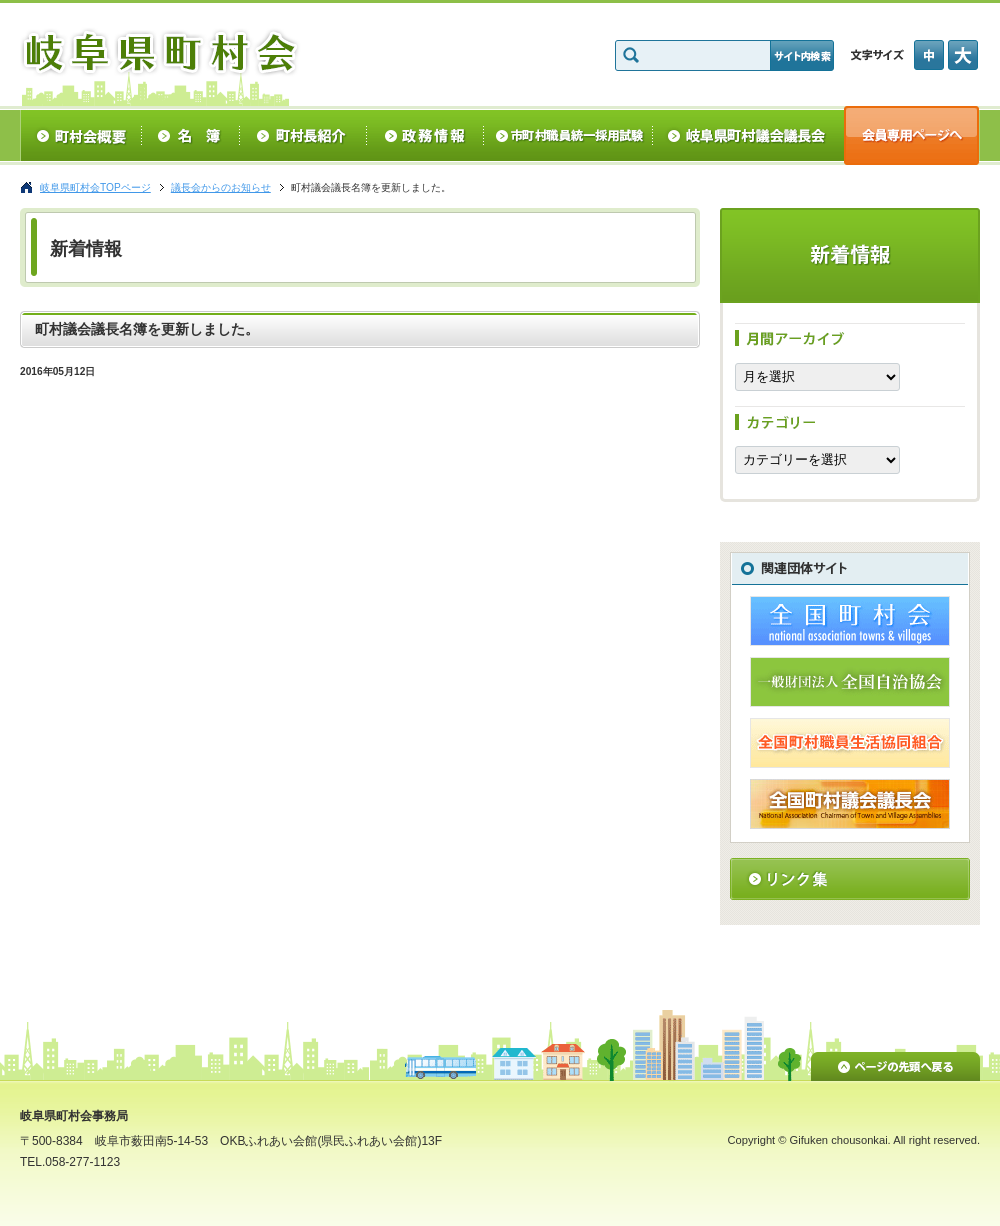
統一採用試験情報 (568, 135)
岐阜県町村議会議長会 (748, 135)
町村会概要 (80, 135)
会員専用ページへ (912, 135)
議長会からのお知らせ (221, 187)
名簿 (190, 135)
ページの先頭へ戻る (895, 1063)
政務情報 (425, 135)
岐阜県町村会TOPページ (95, 187)
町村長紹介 (303, 135)
